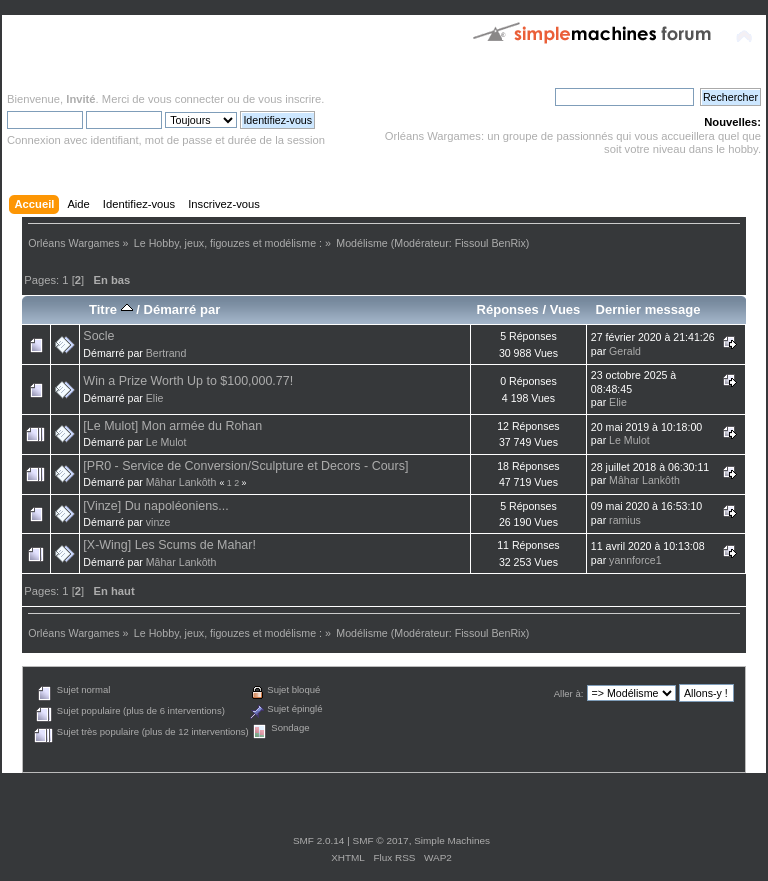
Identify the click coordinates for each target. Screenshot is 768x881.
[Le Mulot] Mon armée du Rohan (172, 426)
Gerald (625, 351)
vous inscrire (289, 99)
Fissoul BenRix (490, 243)
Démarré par (181, 309)
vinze (158, 522)
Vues (565, 309)
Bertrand (166, 353)
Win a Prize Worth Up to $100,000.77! (188, 381)
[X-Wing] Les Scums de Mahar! (169, 545)
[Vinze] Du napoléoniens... (155, 506)
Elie (155, 398)
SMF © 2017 (381, 840)
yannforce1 (635, 560)
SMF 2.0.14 (319, 840)
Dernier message (647, 309)
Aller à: (569, 693)
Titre (111, 309)
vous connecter (186, 99)
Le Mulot (166, 442)
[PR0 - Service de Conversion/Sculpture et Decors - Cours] (245, 466)
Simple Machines (452, 840)
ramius (625, 520)
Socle (98, 336)
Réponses (508, 309)
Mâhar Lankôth (181, 482)
